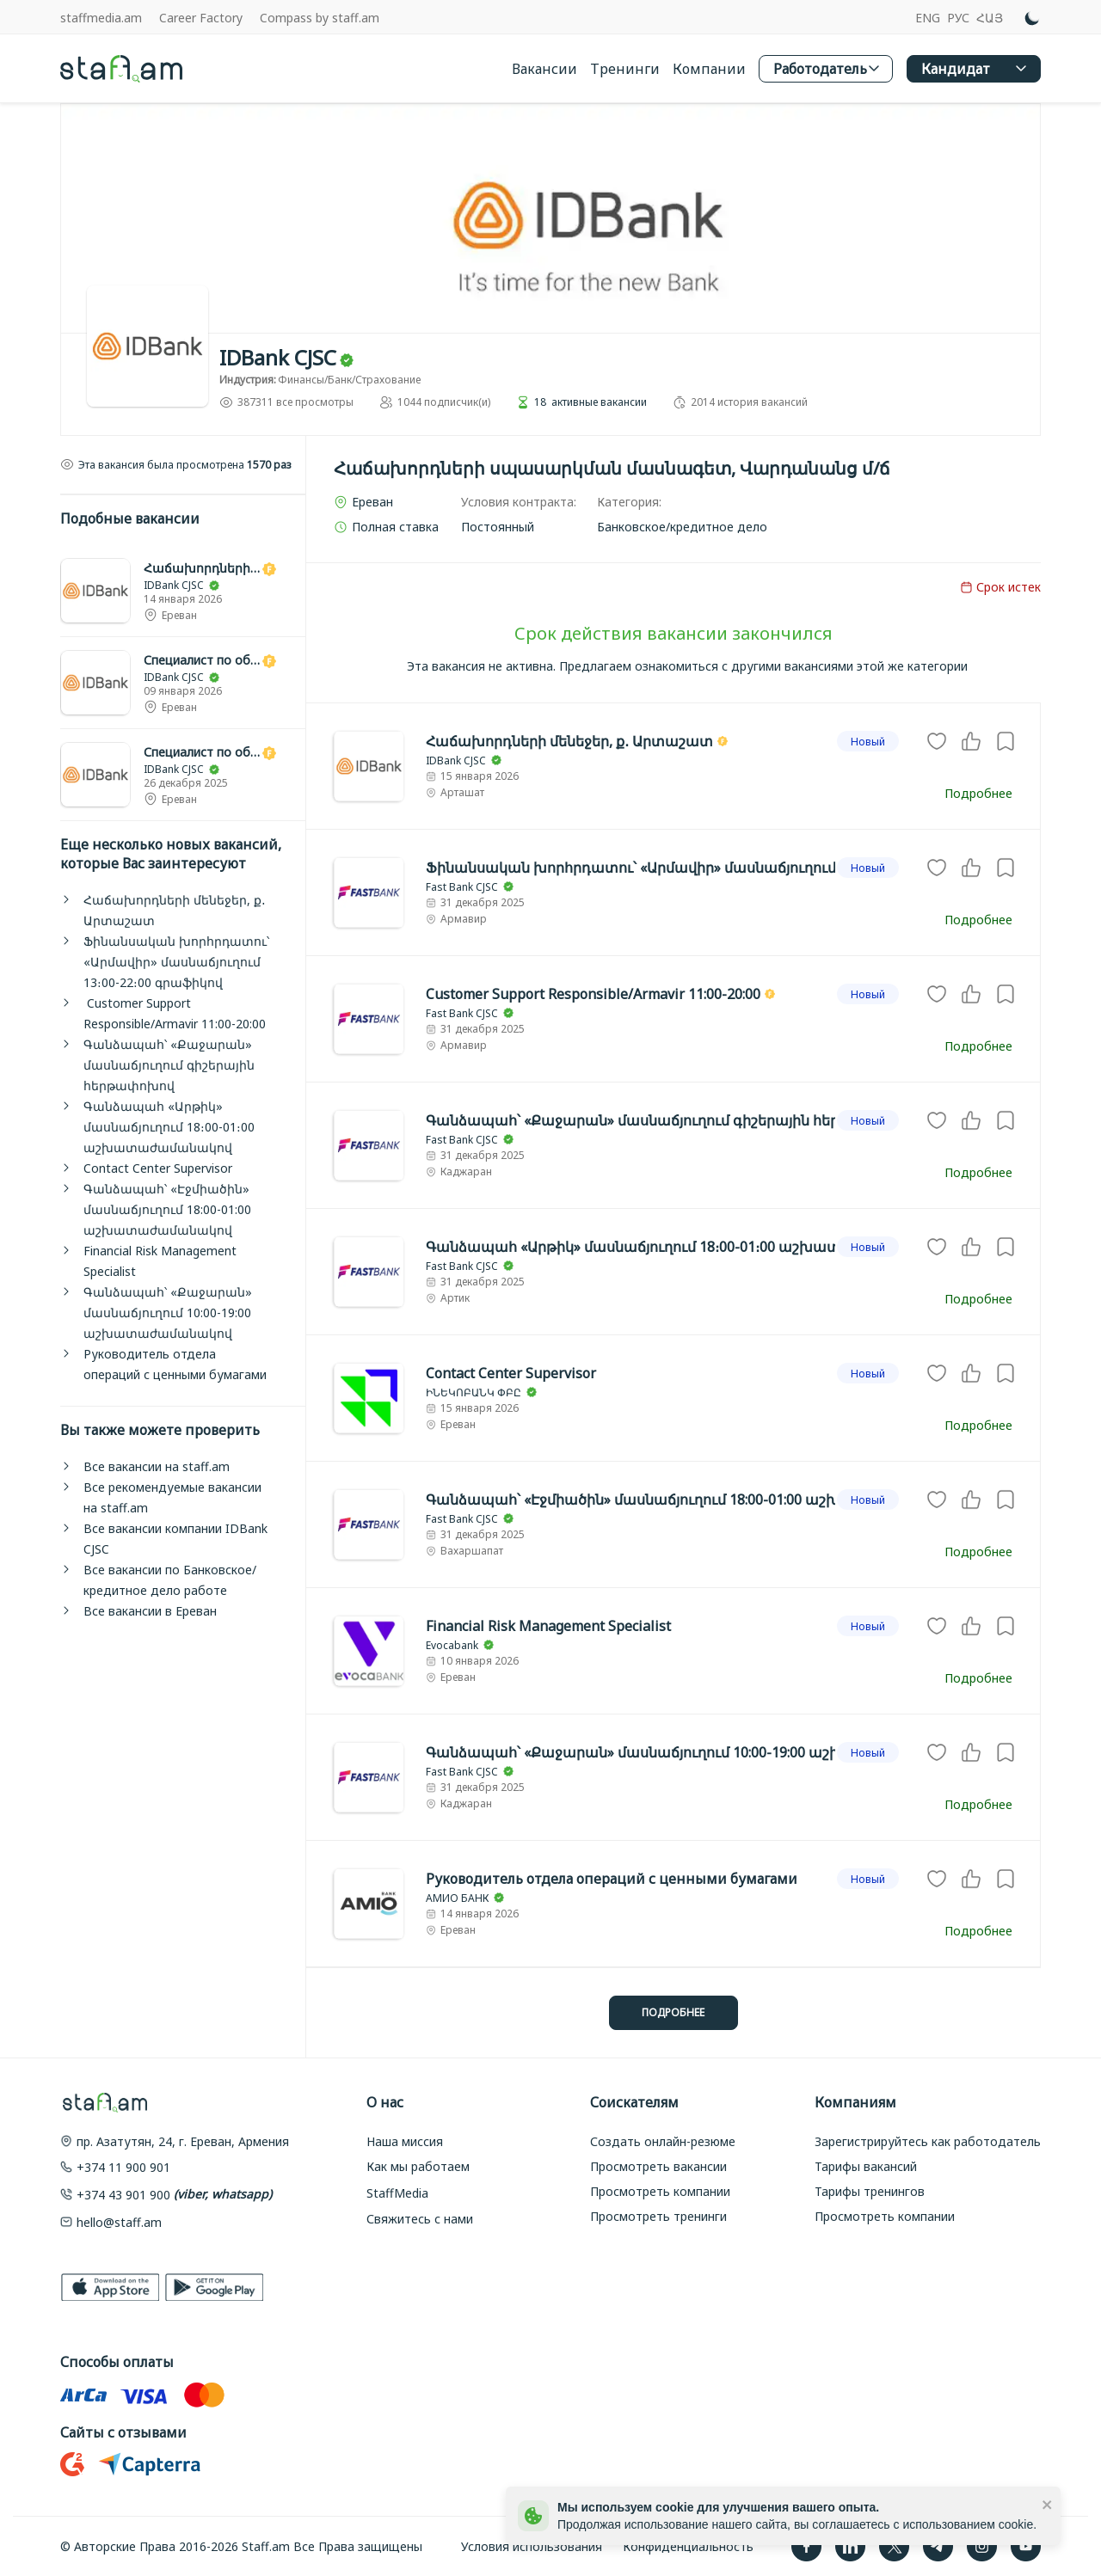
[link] (182, 591)
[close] (1048, 2503)
